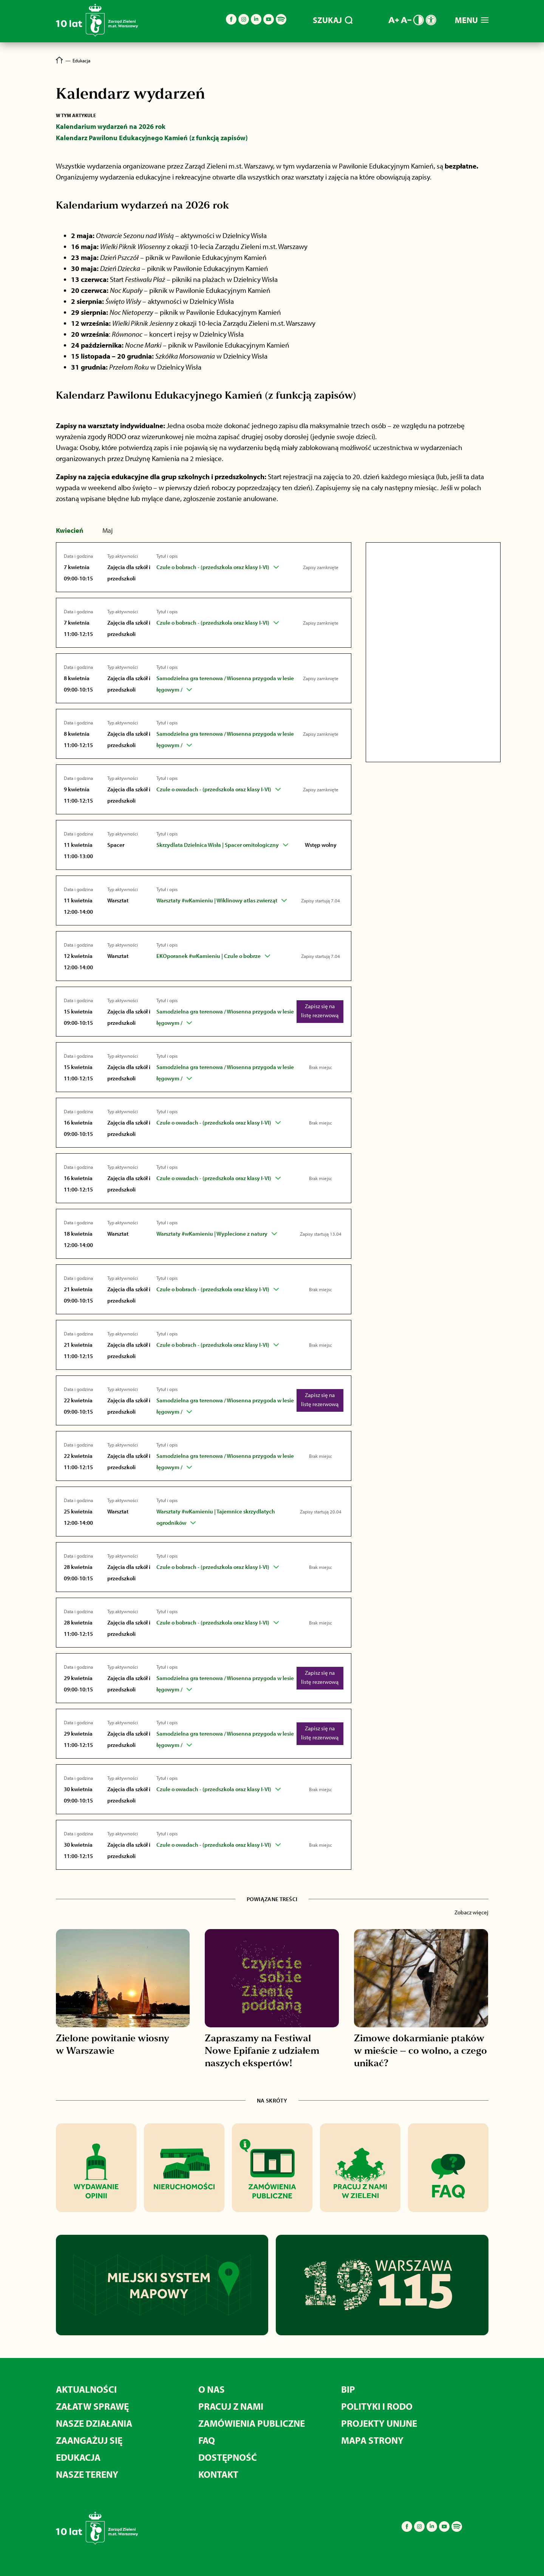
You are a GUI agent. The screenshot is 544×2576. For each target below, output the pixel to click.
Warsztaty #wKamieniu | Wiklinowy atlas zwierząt (216, 900)
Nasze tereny (87, 2474)
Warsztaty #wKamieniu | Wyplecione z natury (211, 1233)
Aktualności (86, 2389)
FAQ (206, 2440)
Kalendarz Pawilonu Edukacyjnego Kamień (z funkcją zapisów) (152, 137)
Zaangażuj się (89, 2440)
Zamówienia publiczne (251, 2423)
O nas (211, 2389)
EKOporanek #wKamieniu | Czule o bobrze (208, 955)
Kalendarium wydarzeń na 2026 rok (110, 126)
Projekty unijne (379, 2423)
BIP (348, 2389)
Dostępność (227, 2457)
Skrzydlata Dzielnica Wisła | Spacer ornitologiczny (217, 844)
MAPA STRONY (372, 2440)
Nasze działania (94, 2423)
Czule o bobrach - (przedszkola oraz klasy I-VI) (212, 567)
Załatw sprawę (92, 2406)
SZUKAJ (332, 20)
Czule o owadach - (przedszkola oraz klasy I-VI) (213, 789)
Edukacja (78, 2457)
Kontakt (218, 2474)
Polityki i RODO (377, 2406)
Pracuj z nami (230, 2406)
